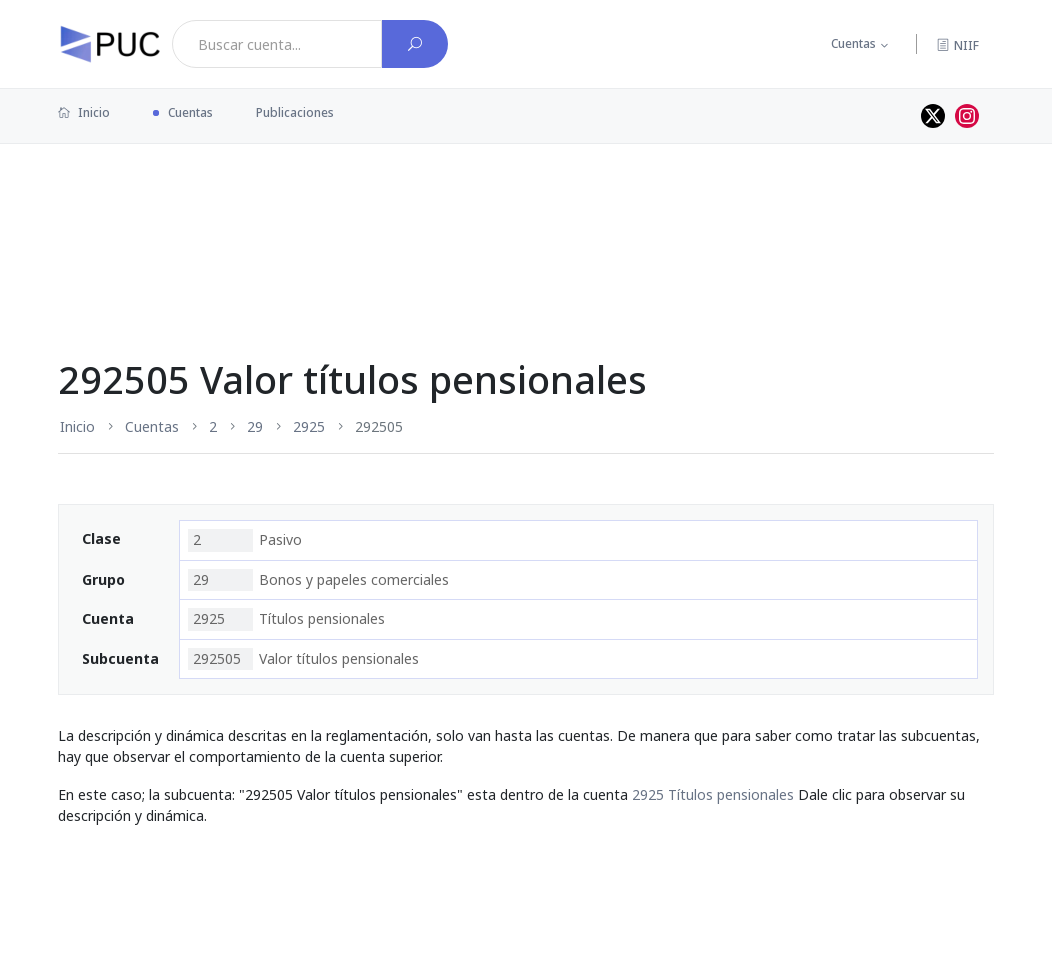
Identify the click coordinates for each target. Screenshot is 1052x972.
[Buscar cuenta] (415, 44)
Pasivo (245, 540)
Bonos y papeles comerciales (318, 580)
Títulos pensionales (286, 619)
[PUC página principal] (110, 44)
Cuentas (853, 43)
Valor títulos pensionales (303, 659)
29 (255, 426)
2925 (309, 426)
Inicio (84, 112)
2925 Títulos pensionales (713, 794)
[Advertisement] (526, 209)
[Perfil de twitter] (933, 116)
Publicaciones (295, 112)
